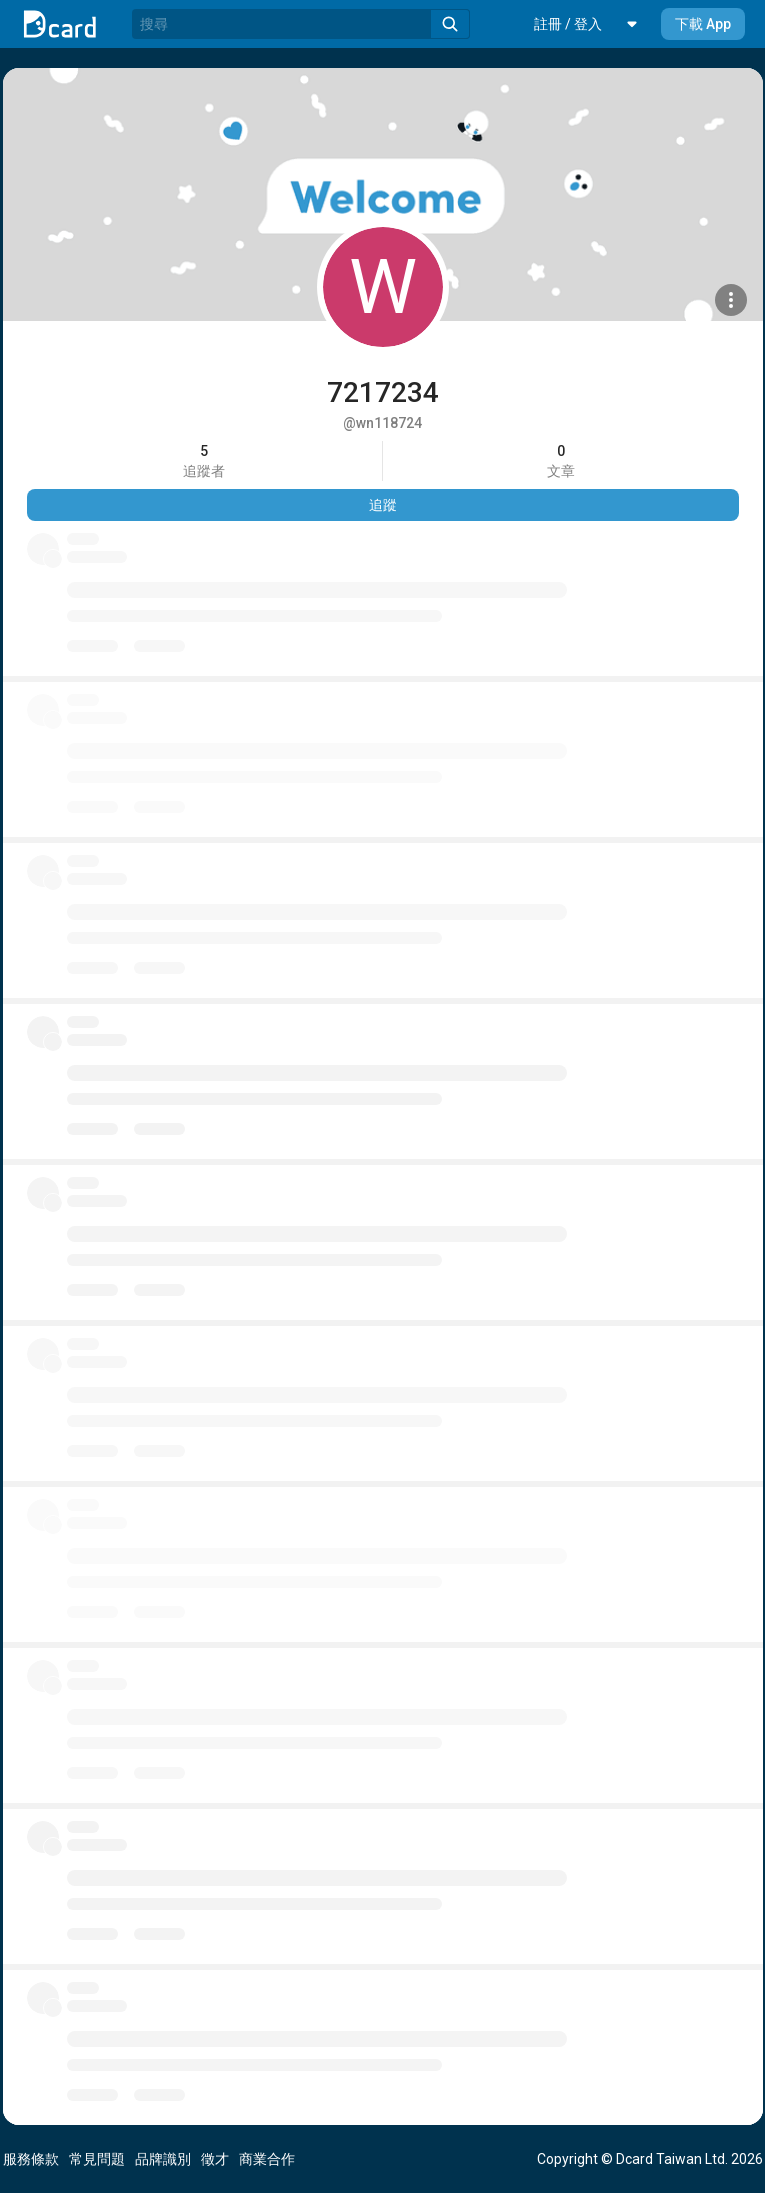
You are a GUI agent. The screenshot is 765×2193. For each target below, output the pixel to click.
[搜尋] (281, 24)
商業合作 (267, 2159)
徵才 (215, 2159)
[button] (568, 24)
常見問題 (97, 2159)
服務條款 (31, 2159)
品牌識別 (163, 2159)
